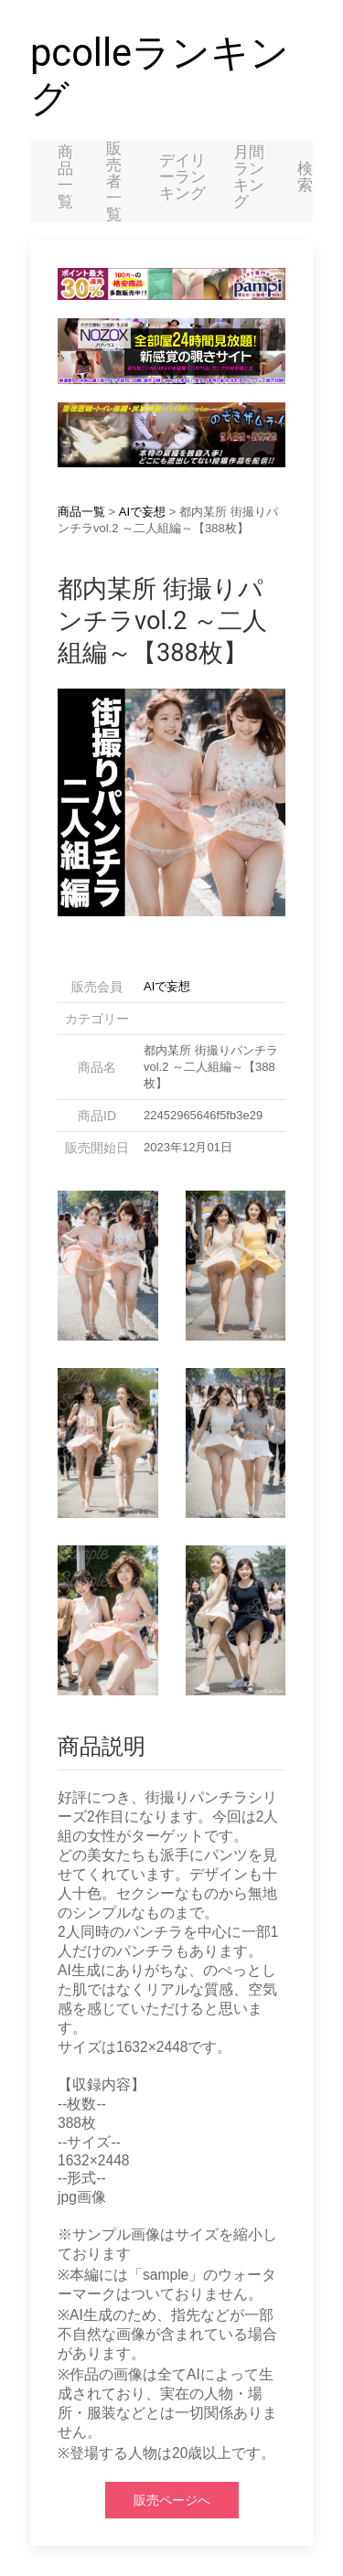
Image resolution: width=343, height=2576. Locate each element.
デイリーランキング (182, 176)
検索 (305, 176)
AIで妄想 (142, 511)
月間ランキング (248, 176)
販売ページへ (172, 2500)
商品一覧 (65, 176)
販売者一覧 (114, 181)
